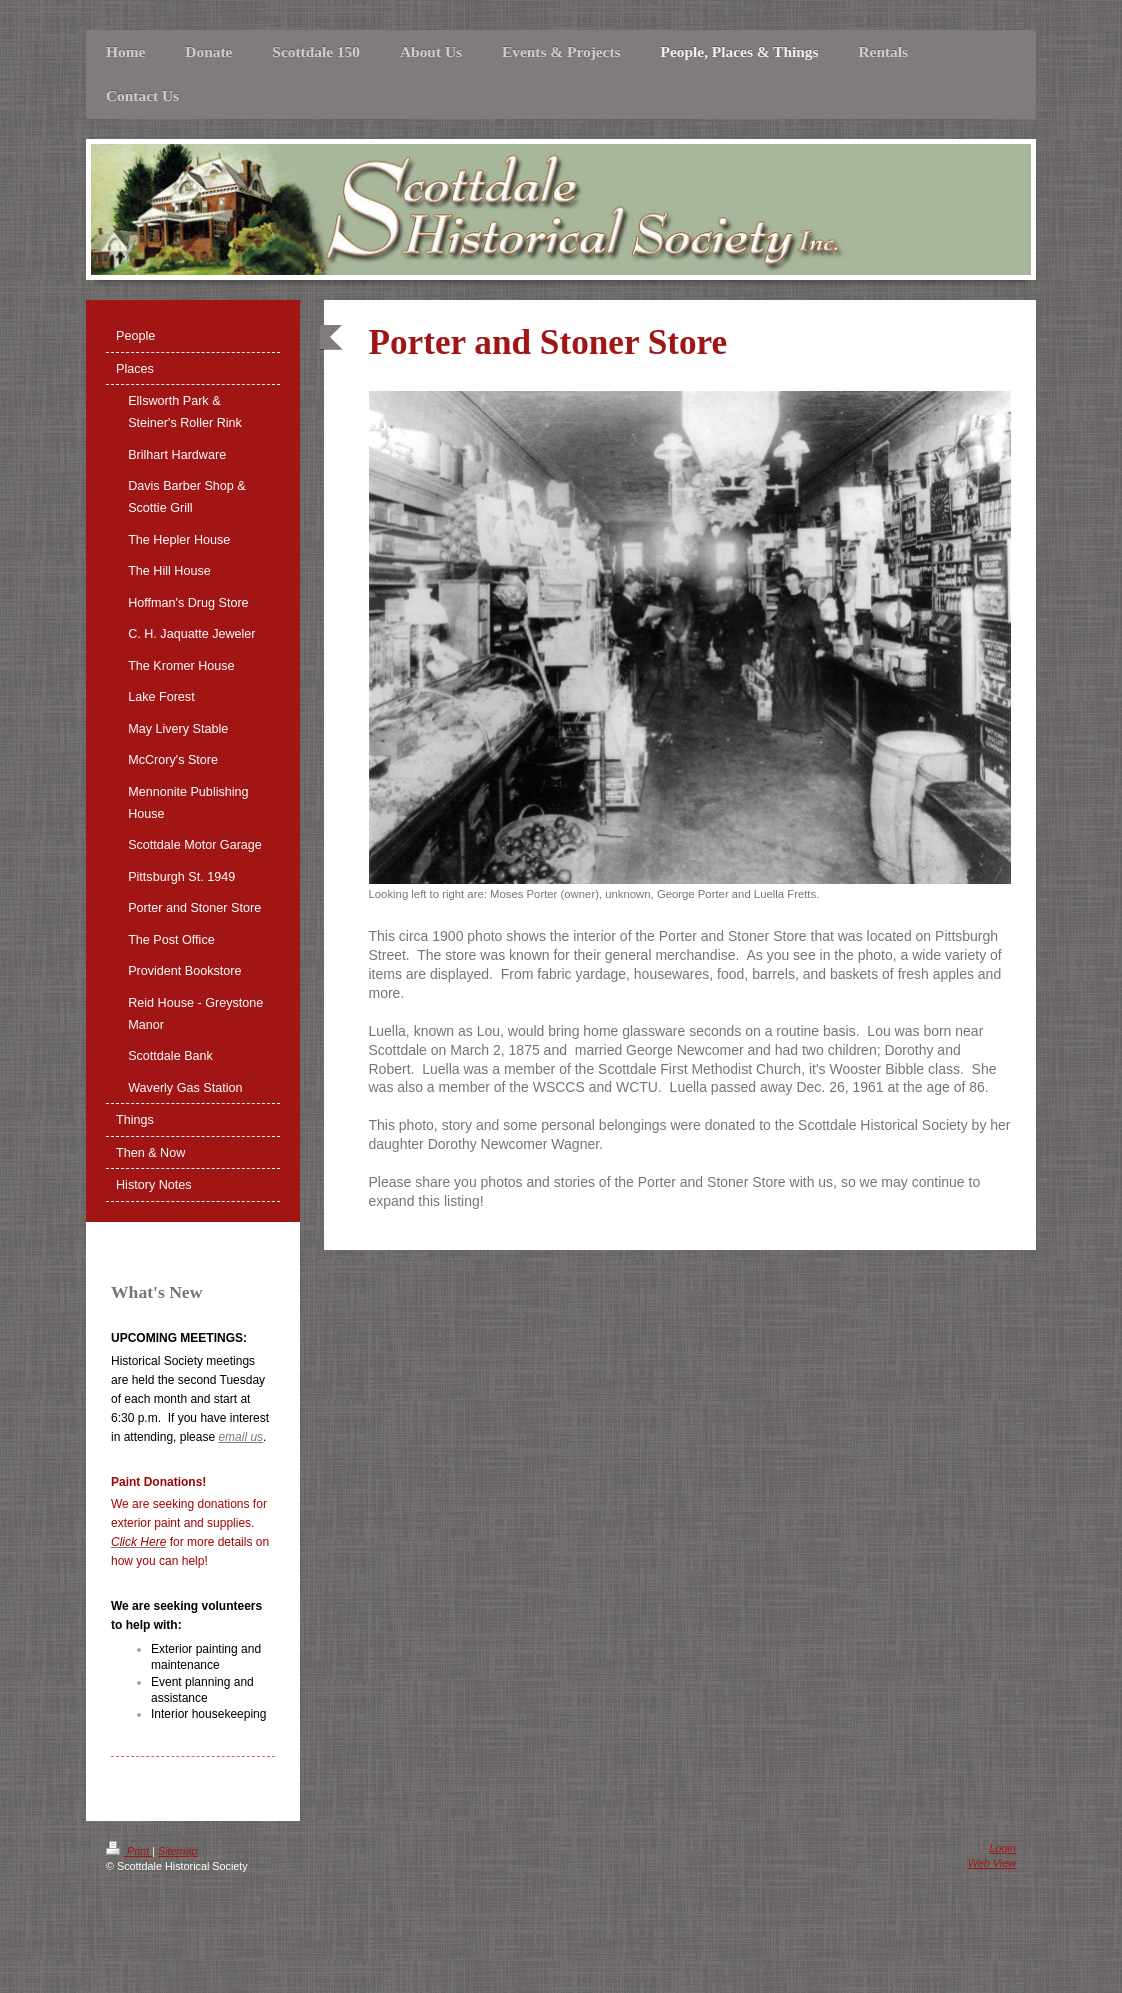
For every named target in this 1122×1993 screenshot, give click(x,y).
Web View (992, 1863)
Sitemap (178, 1851)
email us (240, 1437)
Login (1003, 1848)
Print (129, 1851)
